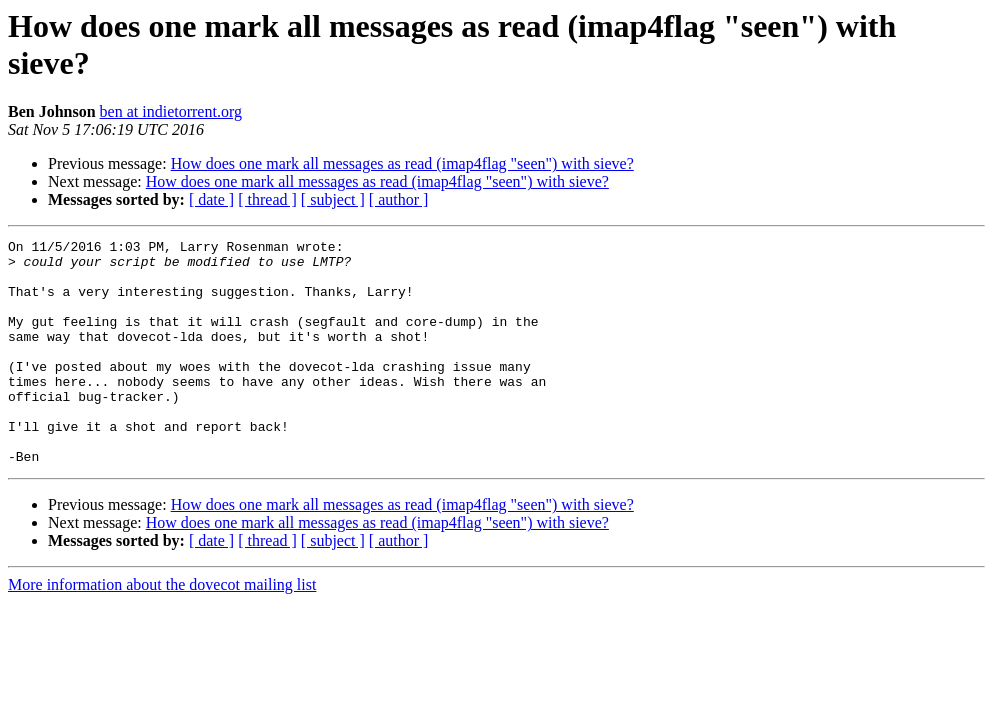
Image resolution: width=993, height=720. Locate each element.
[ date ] (211, 199)
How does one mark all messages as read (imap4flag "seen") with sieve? (402, 163)
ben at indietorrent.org (171, 111)
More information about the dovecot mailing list (162, 629)
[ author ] (399, 199)
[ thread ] (267, 199)
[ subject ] (333, 199)
